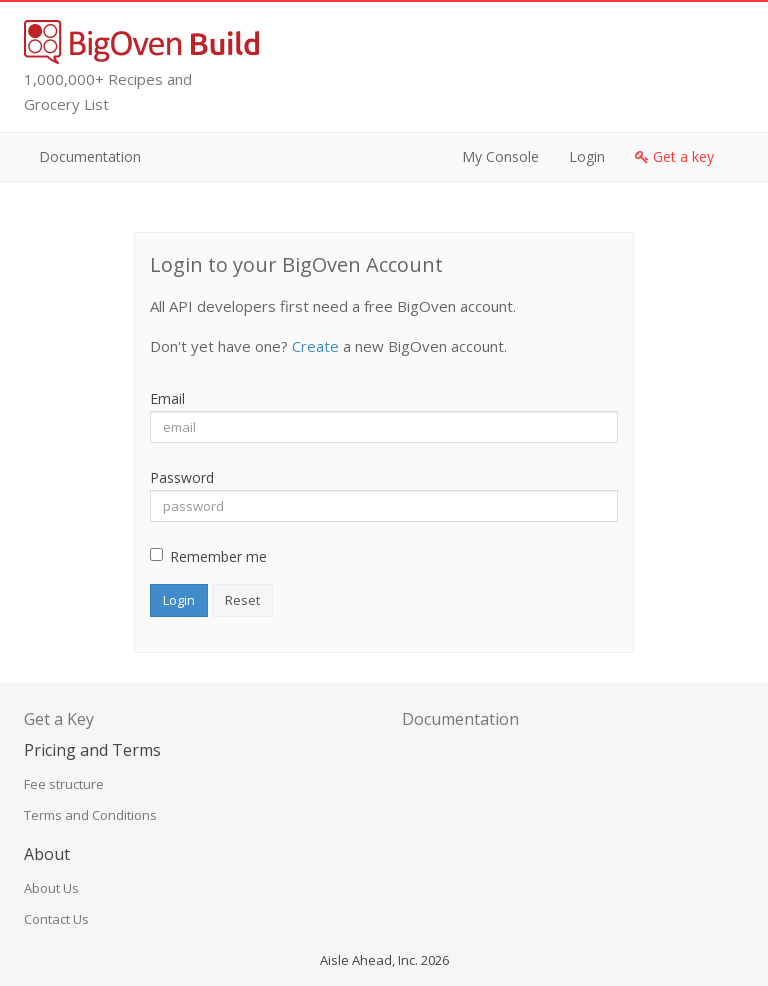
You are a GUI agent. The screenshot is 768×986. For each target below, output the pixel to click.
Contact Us (56, 919)
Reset (242, 600)
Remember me (208, 556)
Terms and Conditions (90, 815)
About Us (51, 888)
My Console (500, 156)
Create (315, 346)
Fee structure (64, 784)
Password (182, 477)
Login (587, 156)
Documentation (90, 156)
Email (167, 398)
